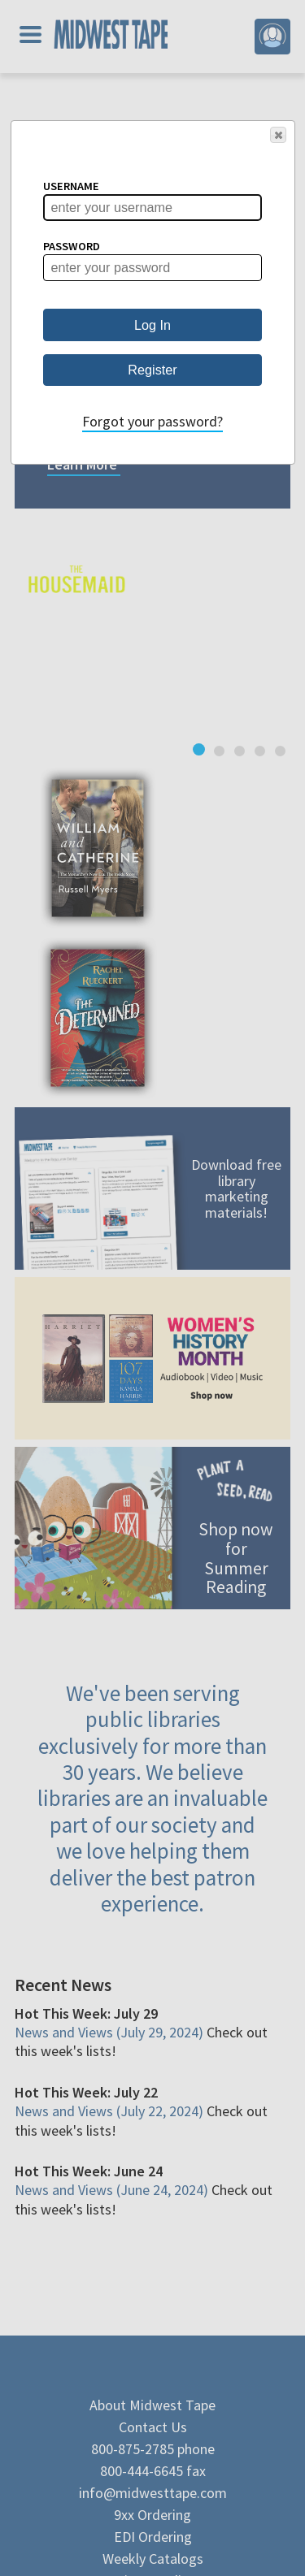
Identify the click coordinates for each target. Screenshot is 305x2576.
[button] (278, 135)
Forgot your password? (152, 421)
